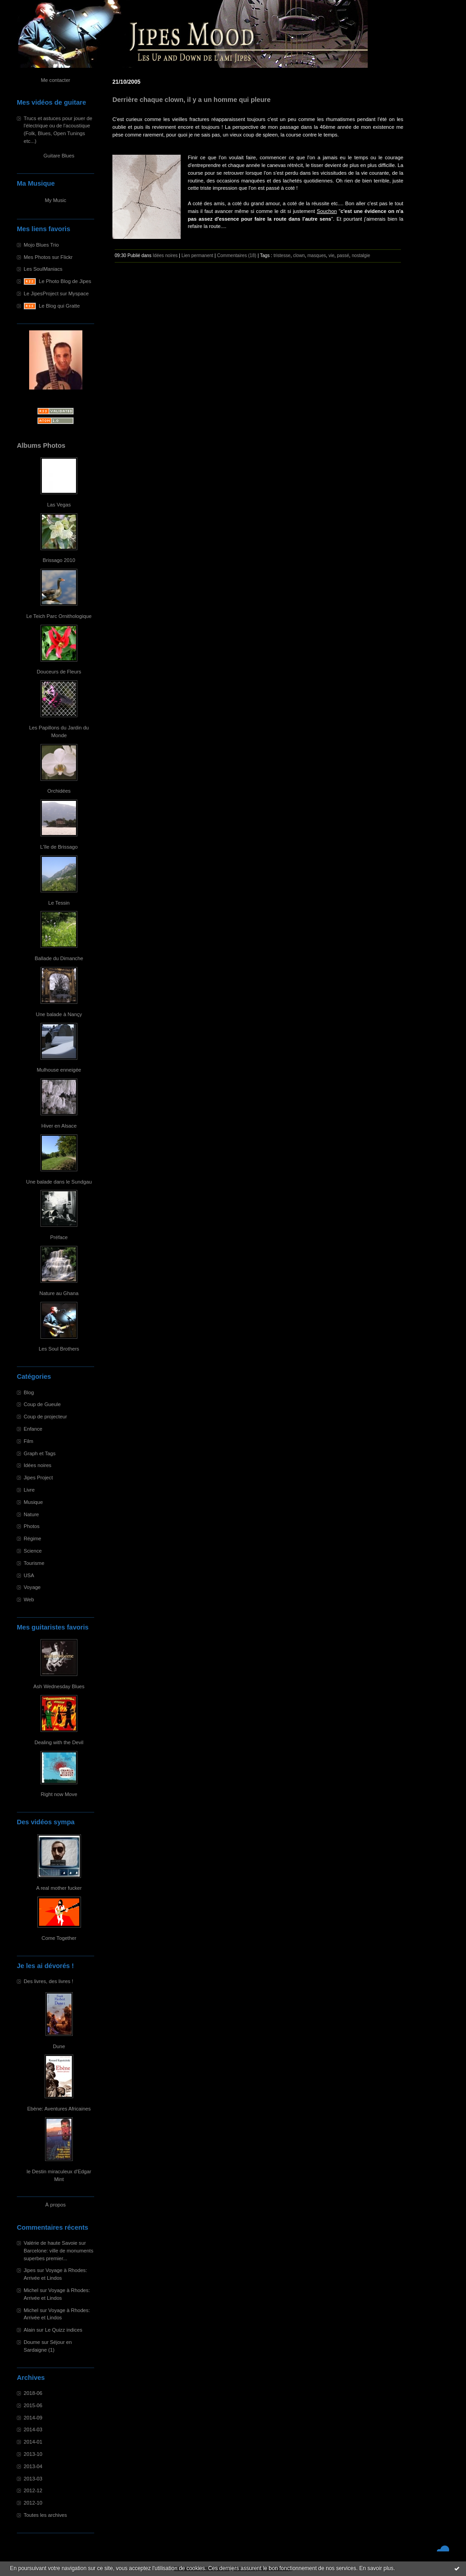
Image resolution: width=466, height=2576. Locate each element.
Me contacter (56, 80)
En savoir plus (376, 2568)
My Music (55, 200)
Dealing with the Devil (59, 1742)
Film (28, 1441)
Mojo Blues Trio (41, 245)
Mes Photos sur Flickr (48, 257)
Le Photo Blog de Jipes (65, 281)
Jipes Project (38, 1477)
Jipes (29, 2270)
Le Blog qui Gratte (59, 306)
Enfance (33, 1429)
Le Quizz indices (63, 2330)
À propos (56, 2204)
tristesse (282, 255)
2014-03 (33, 2429)
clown (299, 255)
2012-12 (33, 2490)
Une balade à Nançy (59, 1014)
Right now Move (59, 1794)
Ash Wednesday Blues (58, 1686)
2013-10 (33, 2454)
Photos (32, 1526)
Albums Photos (41, 445)
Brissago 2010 (59, 560)
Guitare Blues (59, 155)
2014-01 (33, 2441)
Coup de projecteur (45, 1416)
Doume (32, 2342)
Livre (29, 1490)
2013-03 (33, 2478)
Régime (32, 1538)
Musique (33, 1502)
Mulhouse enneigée (59, 1070)
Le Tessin (59, 903)
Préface (59, 1237)
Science (33, 1551)
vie (331, 255)
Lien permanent (197, 255)
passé (343, 255)
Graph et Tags (40, 1453)
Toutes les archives (45, 2515)
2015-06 (33, 2405)
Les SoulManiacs (43, 269)
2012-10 (33, 2502)
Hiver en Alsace (59, 1126)
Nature (31, 1514)
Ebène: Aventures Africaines (59, 2108)
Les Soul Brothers (59, 1348)
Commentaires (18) (236, 255)
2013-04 (33, 2466)
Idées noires (37, 1465)
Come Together (58, 1938)
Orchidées (59, 791)
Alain (29, 2330)
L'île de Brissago (58, 847)
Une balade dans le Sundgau (58, 1181)
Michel (31, 2290)
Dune (59, 2046)
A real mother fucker (58, 1888)
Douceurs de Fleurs (59, 671)
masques (316, 255)
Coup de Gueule (42, 1404)
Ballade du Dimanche (59, 958)
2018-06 (33, 2393)
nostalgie (361, 255)
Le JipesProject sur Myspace (56, 293)
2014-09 (33, 2417)
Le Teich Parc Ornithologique (58, 616)
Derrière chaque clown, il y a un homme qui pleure (191, 99)
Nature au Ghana (59, 1293)
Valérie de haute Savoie (50, 2243)
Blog (29, 1392)
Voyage (32, 1587)
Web (29, 1599)
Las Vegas (59, 504)
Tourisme (34, 1563)
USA (29, 1575)
